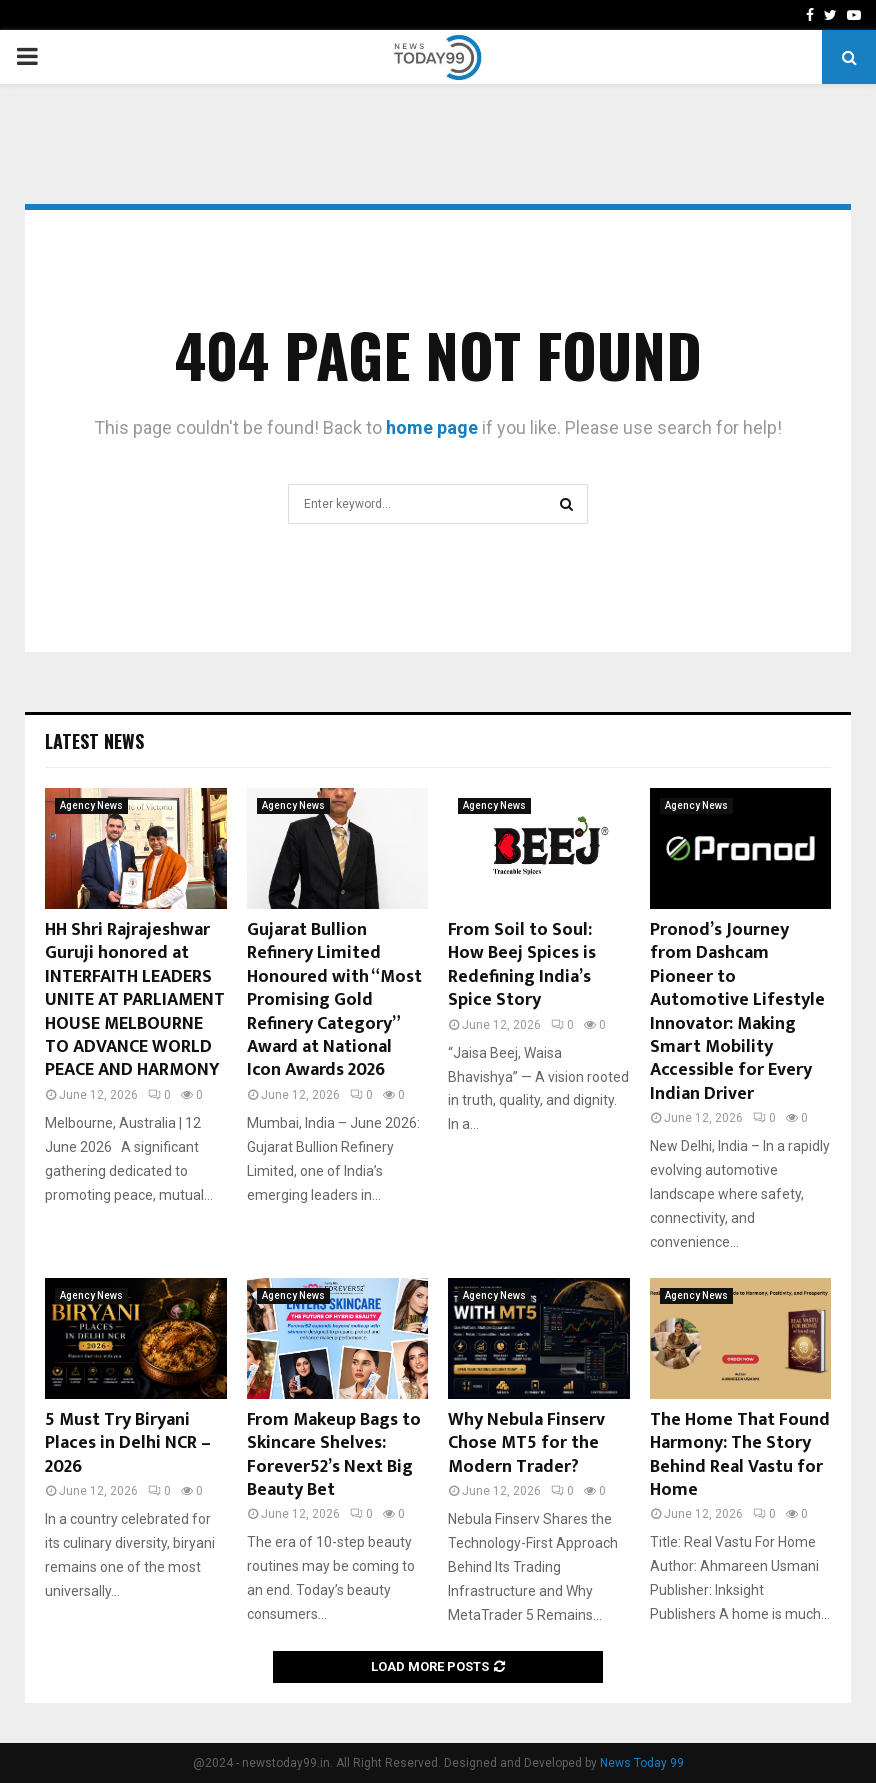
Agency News (91, 805)
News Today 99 (642, 1763)
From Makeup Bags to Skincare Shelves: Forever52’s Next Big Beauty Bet (334, 1455)
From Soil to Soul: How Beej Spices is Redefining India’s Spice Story (522, 965)
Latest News (94, 741)
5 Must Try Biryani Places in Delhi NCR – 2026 (128, 1443)
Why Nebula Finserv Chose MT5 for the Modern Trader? (526, 1443)
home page (432, 427)
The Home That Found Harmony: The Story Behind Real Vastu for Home (740, 1455)
